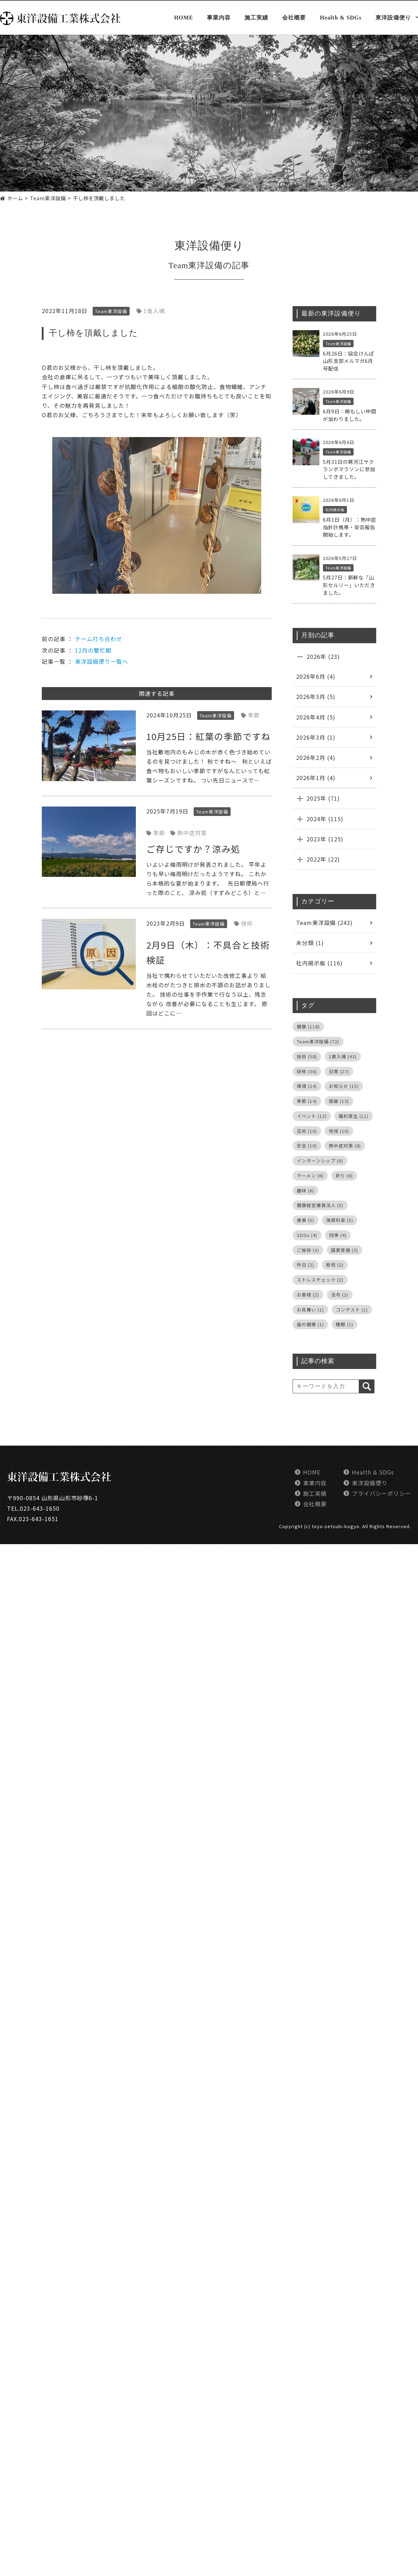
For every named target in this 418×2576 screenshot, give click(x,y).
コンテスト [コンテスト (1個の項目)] (352, 1309)
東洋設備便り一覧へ (101, 661)
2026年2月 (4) (315, 757)
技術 (247, 923)
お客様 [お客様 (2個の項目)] (308, 1294)
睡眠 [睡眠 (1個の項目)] (344, 1324)
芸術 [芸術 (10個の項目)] (307, 1131)
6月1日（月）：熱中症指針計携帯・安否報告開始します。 (349, 527)
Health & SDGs (341, 18)
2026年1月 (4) (315, 777)
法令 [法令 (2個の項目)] (339, 1294)
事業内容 (219, 18)
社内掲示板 (335, 509)
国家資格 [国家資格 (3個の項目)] (344, 1250)
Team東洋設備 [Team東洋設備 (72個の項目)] (318, 1041)
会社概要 (294, 18)
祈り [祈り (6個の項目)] (344, 1175)
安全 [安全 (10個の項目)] (307, 1145)
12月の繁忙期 (93, 650)
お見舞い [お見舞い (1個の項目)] (310, 1309)
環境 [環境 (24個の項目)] (307, 1086)
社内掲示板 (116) (319, 963)
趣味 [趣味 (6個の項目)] (305, 1190)
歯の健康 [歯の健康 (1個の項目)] (310, 1324)
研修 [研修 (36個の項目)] (307, 1071)
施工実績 (256, 18)
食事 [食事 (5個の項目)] (305, 1220)
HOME (183, 18)
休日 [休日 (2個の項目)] (305, 1264)
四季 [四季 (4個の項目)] (338, 1235)
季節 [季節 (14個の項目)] (307, 1101)
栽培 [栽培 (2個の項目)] (334, 1264)
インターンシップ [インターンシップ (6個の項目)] (320, 1160)
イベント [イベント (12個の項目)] (312, 1116)
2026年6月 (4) (315, 676)
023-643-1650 (40, 1508)
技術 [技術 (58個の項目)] (307, 1056)
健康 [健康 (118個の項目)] (308, 1026)
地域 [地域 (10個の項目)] (339, 1131)
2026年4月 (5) (315, 717)
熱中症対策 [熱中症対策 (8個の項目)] (345, 1145)
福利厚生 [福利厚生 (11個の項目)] (354, 1116)
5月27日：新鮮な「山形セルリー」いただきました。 (349, 585)
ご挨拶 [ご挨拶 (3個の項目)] (308, 1250)
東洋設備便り (393, 18)
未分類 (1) (310, 943)
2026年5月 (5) (315, 696)
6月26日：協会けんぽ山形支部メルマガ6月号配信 (348, 361)
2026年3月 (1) (315, 737)
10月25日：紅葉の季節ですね (208, 736)
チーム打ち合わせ (98, 639)
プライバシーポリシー (381, 1493)
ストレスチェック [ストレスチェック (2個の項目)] (320, 1279)
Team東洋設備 (196, 265)
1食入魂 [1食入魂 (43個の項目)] (343, 1056)
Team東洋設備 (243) (324, 922)
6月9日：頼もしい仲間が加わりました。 (349, 414)
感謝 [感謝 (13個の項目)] (339, 1101)
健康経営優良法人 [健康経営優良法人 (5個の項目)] (320, 1205)
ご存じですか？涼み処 (193, 848)
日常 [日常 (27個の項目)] (339, 1071)
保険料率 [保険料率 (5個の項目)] (339, 1220)
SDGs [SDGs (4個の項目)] (307, 1235)
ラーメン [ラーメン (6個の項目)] (310, 1175)
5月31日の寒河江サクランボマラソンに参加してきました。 (349, 469)
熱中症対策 (192, 832)
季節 (254, 715)
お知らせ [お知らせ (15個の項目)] (344, 1086)
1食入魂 (154, 310)
